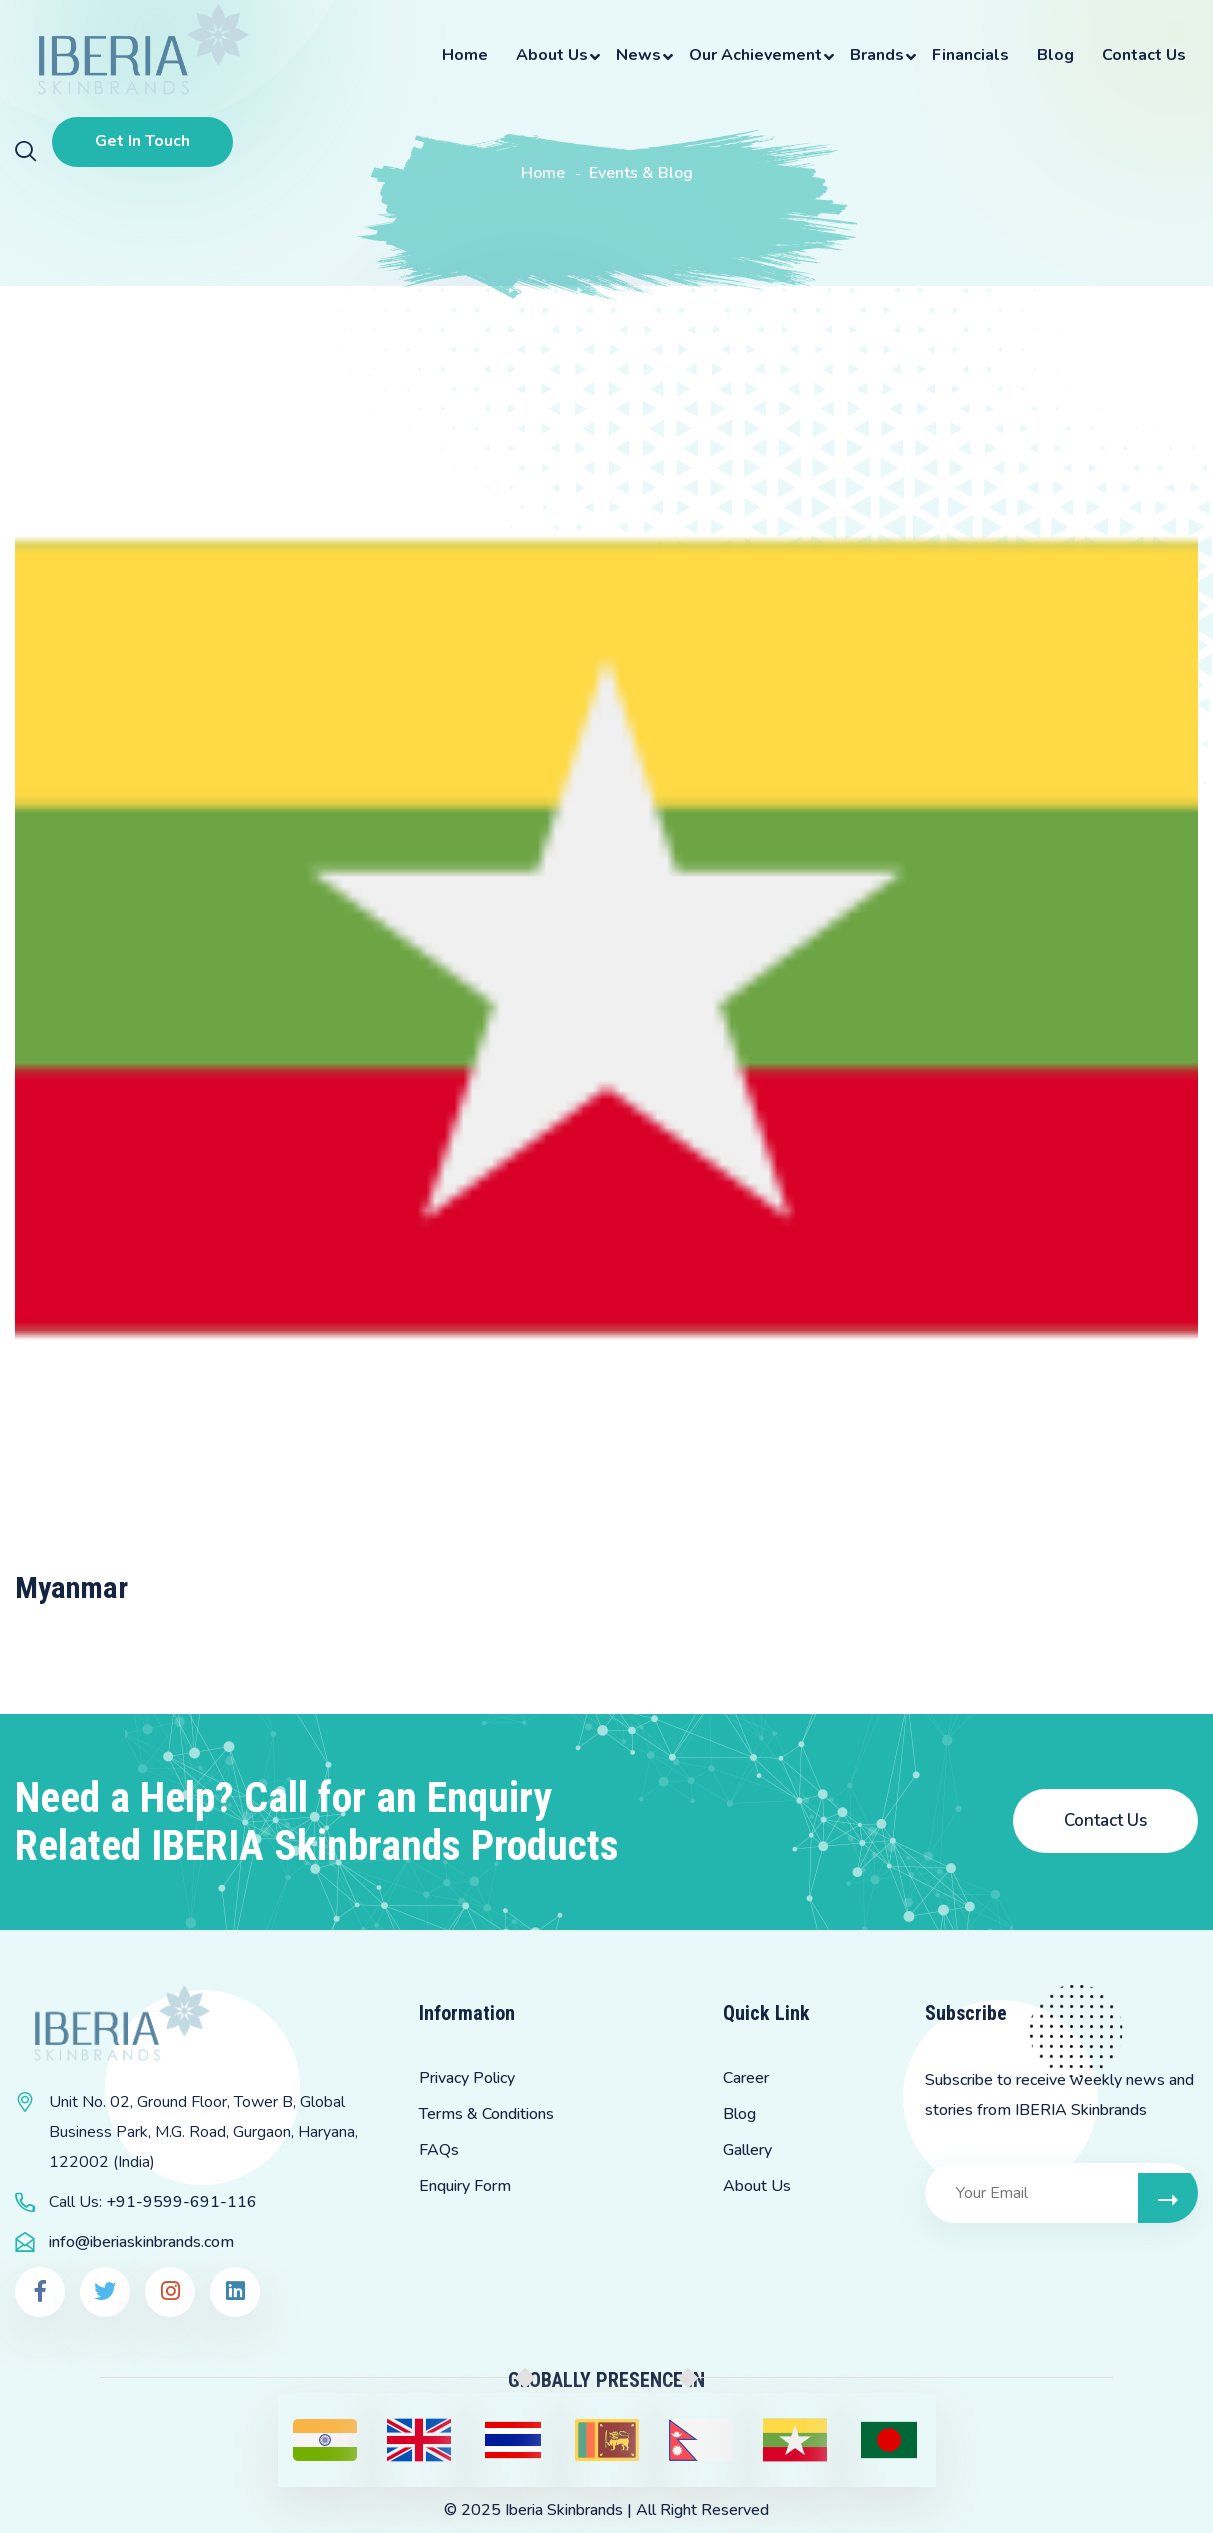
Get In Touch (142, 141)
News (638, 55)
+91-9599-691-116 (181, 2202)
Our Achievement (755, 55)
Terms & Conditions (486, 2114)
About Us (552, 55)
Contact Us (1144, 55)
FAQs (439, 2150)
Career (746, 2078)
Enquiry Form (465, 2186)
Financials (970, 55)
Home (465, 55)
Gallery (747, 2150)
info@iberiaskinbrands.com (141, 2242)
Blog (1055, 55)
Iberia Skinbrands (564, 2510)
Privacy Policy (467, 2078)
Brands (877, 55)
